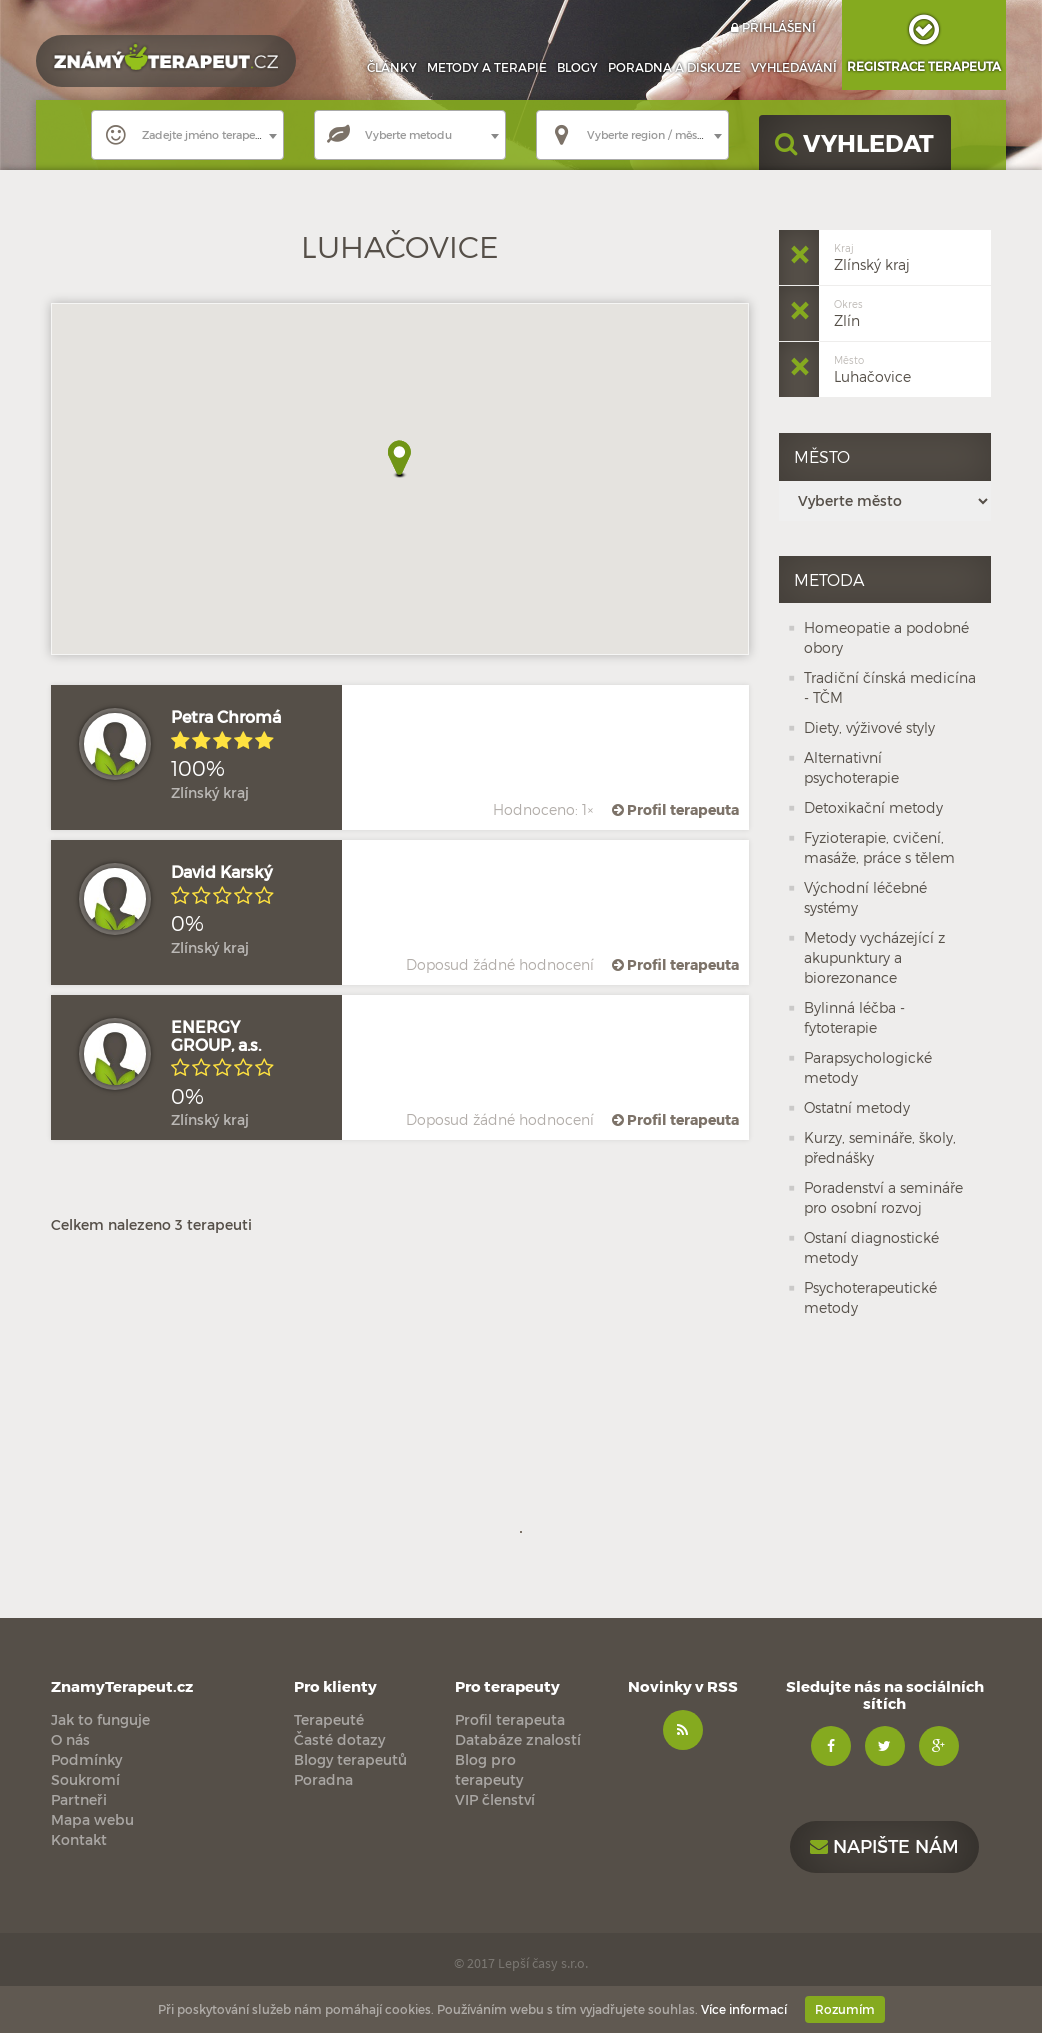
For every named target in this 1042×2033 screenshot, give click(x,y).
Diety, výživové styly (869, 727)
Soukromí (85, 1779)
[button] (399, 459)
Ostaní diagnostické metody (871, 1247)
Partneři (79, 1799)
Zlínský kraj (872, 255)
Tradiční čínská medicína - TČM (890, 687)
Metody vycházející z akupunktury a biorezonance (874, 957)
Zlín (848, 311)
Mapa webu (92, 1819)
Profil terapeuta (674, 809)
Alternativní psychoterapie (851, 767)
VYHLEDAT (854, 142)
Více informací (744, 2009)
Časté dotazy (339, 1739)
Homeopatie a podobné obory (886, 637)
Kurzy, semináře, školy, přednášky (880, 1147)
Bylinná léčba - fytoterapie (854, 1017)
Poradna (674, 67)
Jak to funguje (100, 1719)
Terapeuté (329, 1719)
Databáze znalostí (518, 1739)
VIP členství (495, 1799)
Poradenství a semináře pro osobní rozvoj (883, 1197)
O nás (70, 1739)
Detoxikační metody (873, 807)
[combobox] (187, 135)
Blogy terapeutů (350, 1759)
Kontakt (79, 1839)
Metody (487, 67)
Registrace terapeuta (924, 36)
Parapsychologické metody (868, 1067)
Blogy (577, 67)
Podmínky (86, 1759)
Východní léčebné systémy (865, 897)
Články (392, 67)
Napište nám (884, 1845)
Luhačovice (872, 367)
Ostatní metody (857, 1107)
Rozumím (845, 2009)
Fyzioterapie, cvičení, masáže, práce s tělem (879, 847)
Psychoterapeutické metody (870, 1297)
